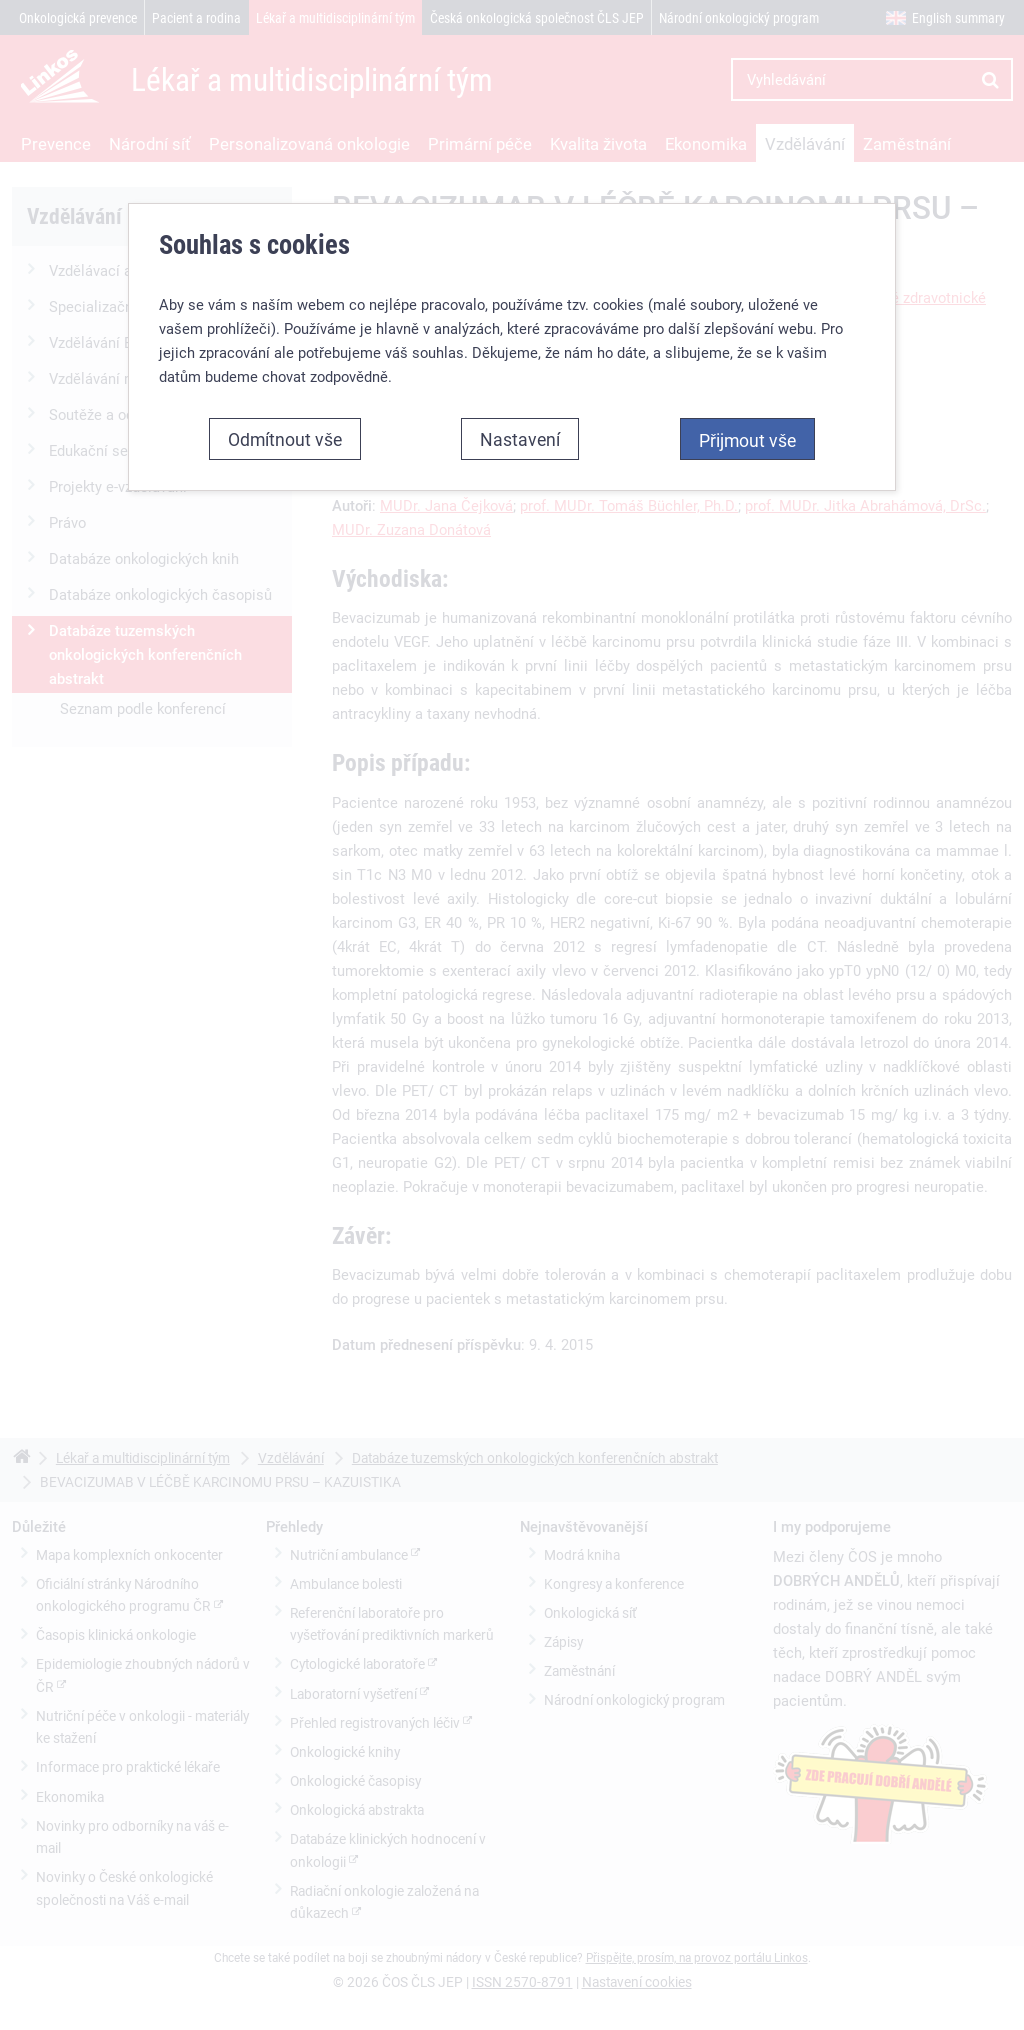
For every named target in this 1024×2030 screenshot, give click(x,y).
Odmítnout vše (285, 439)
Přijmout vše (747, 440)
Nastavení (520, 439)
